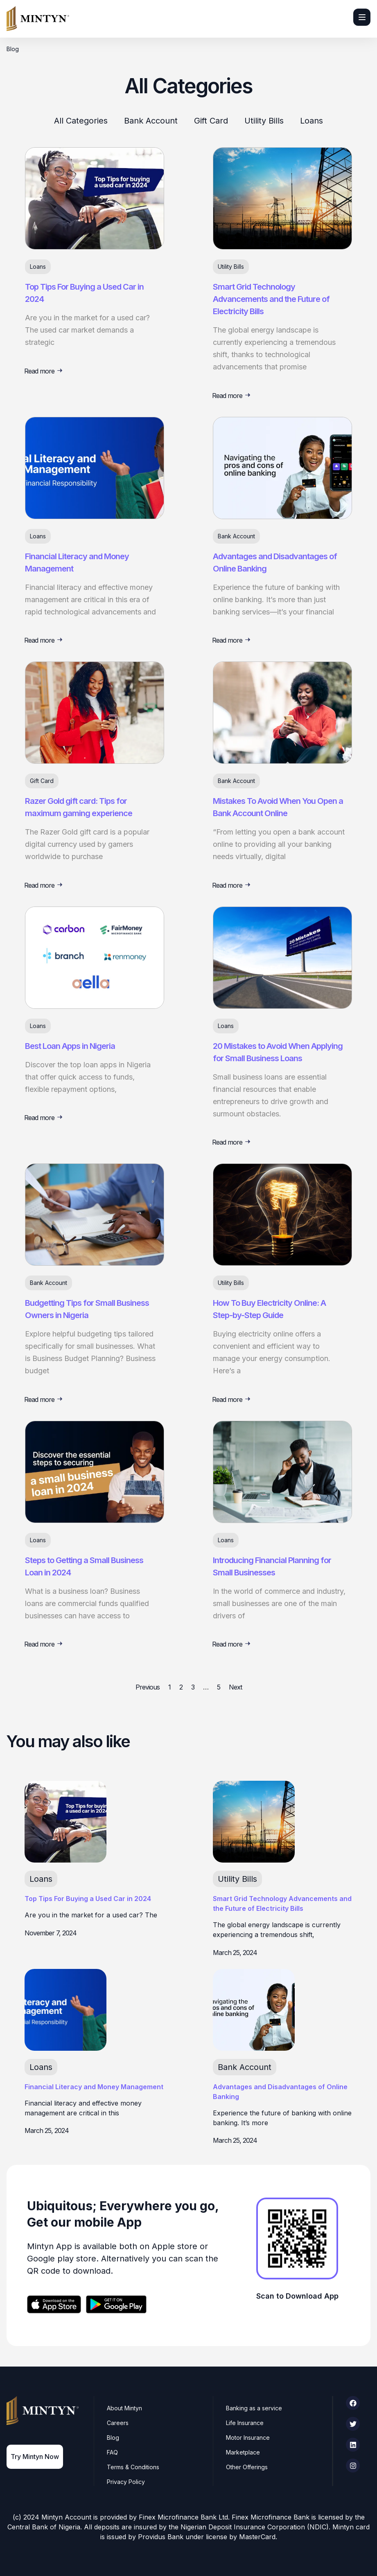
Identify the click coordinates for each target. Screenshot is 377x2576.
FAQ (112, 2452)
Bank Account (151, 121)
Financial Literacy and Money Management (94, 2087)
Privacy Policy (126, 2481)
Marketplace (243, 2452)
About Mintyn (124, 2408)
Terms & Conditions (133, 2467)
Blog (113, 2437)
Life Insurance (245, 2422)
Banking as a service (254, 2408)
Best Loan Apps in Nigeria (70, 1046)
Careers (118, 2422)
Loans (311, 121)
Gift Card (211, 121)
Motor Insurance (248, 2437)
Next (235, 1687)
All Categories (81, 121)
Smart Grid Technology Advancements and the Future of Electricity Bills (271, 299)
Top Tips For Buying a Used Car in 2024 (88, 1898)
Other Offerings (247, 2467)
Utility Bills (264, 121)
